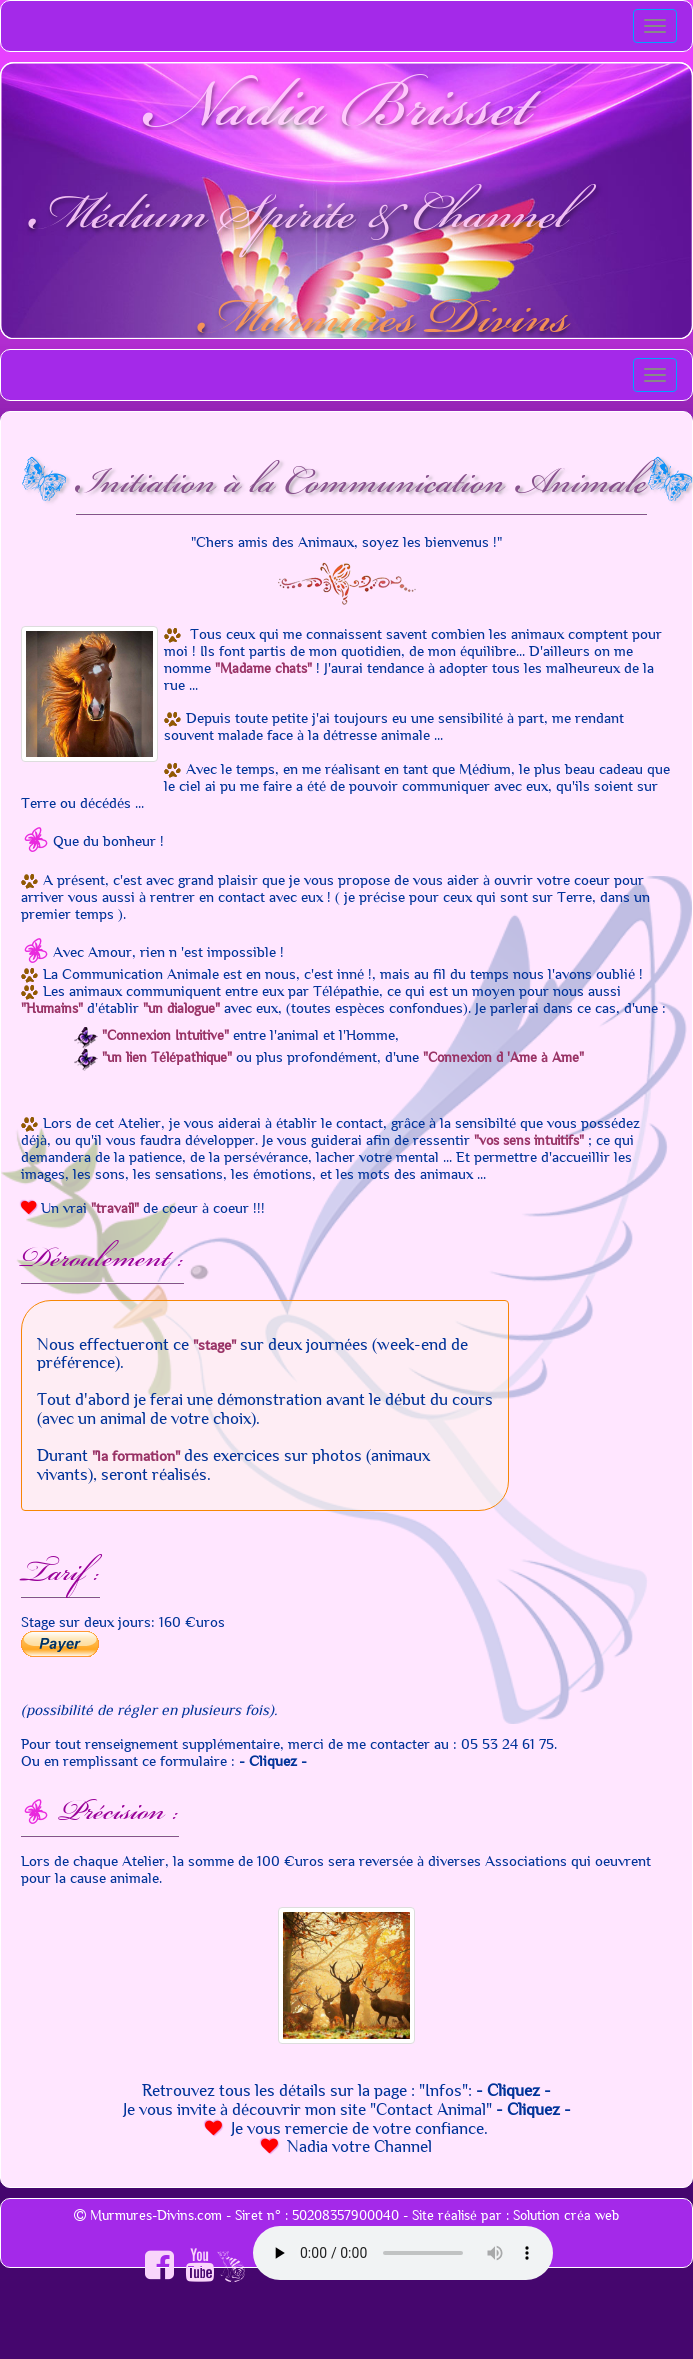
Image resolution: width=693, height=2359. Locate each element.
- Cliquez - (273, 1761)
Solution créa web (566, 2215)
